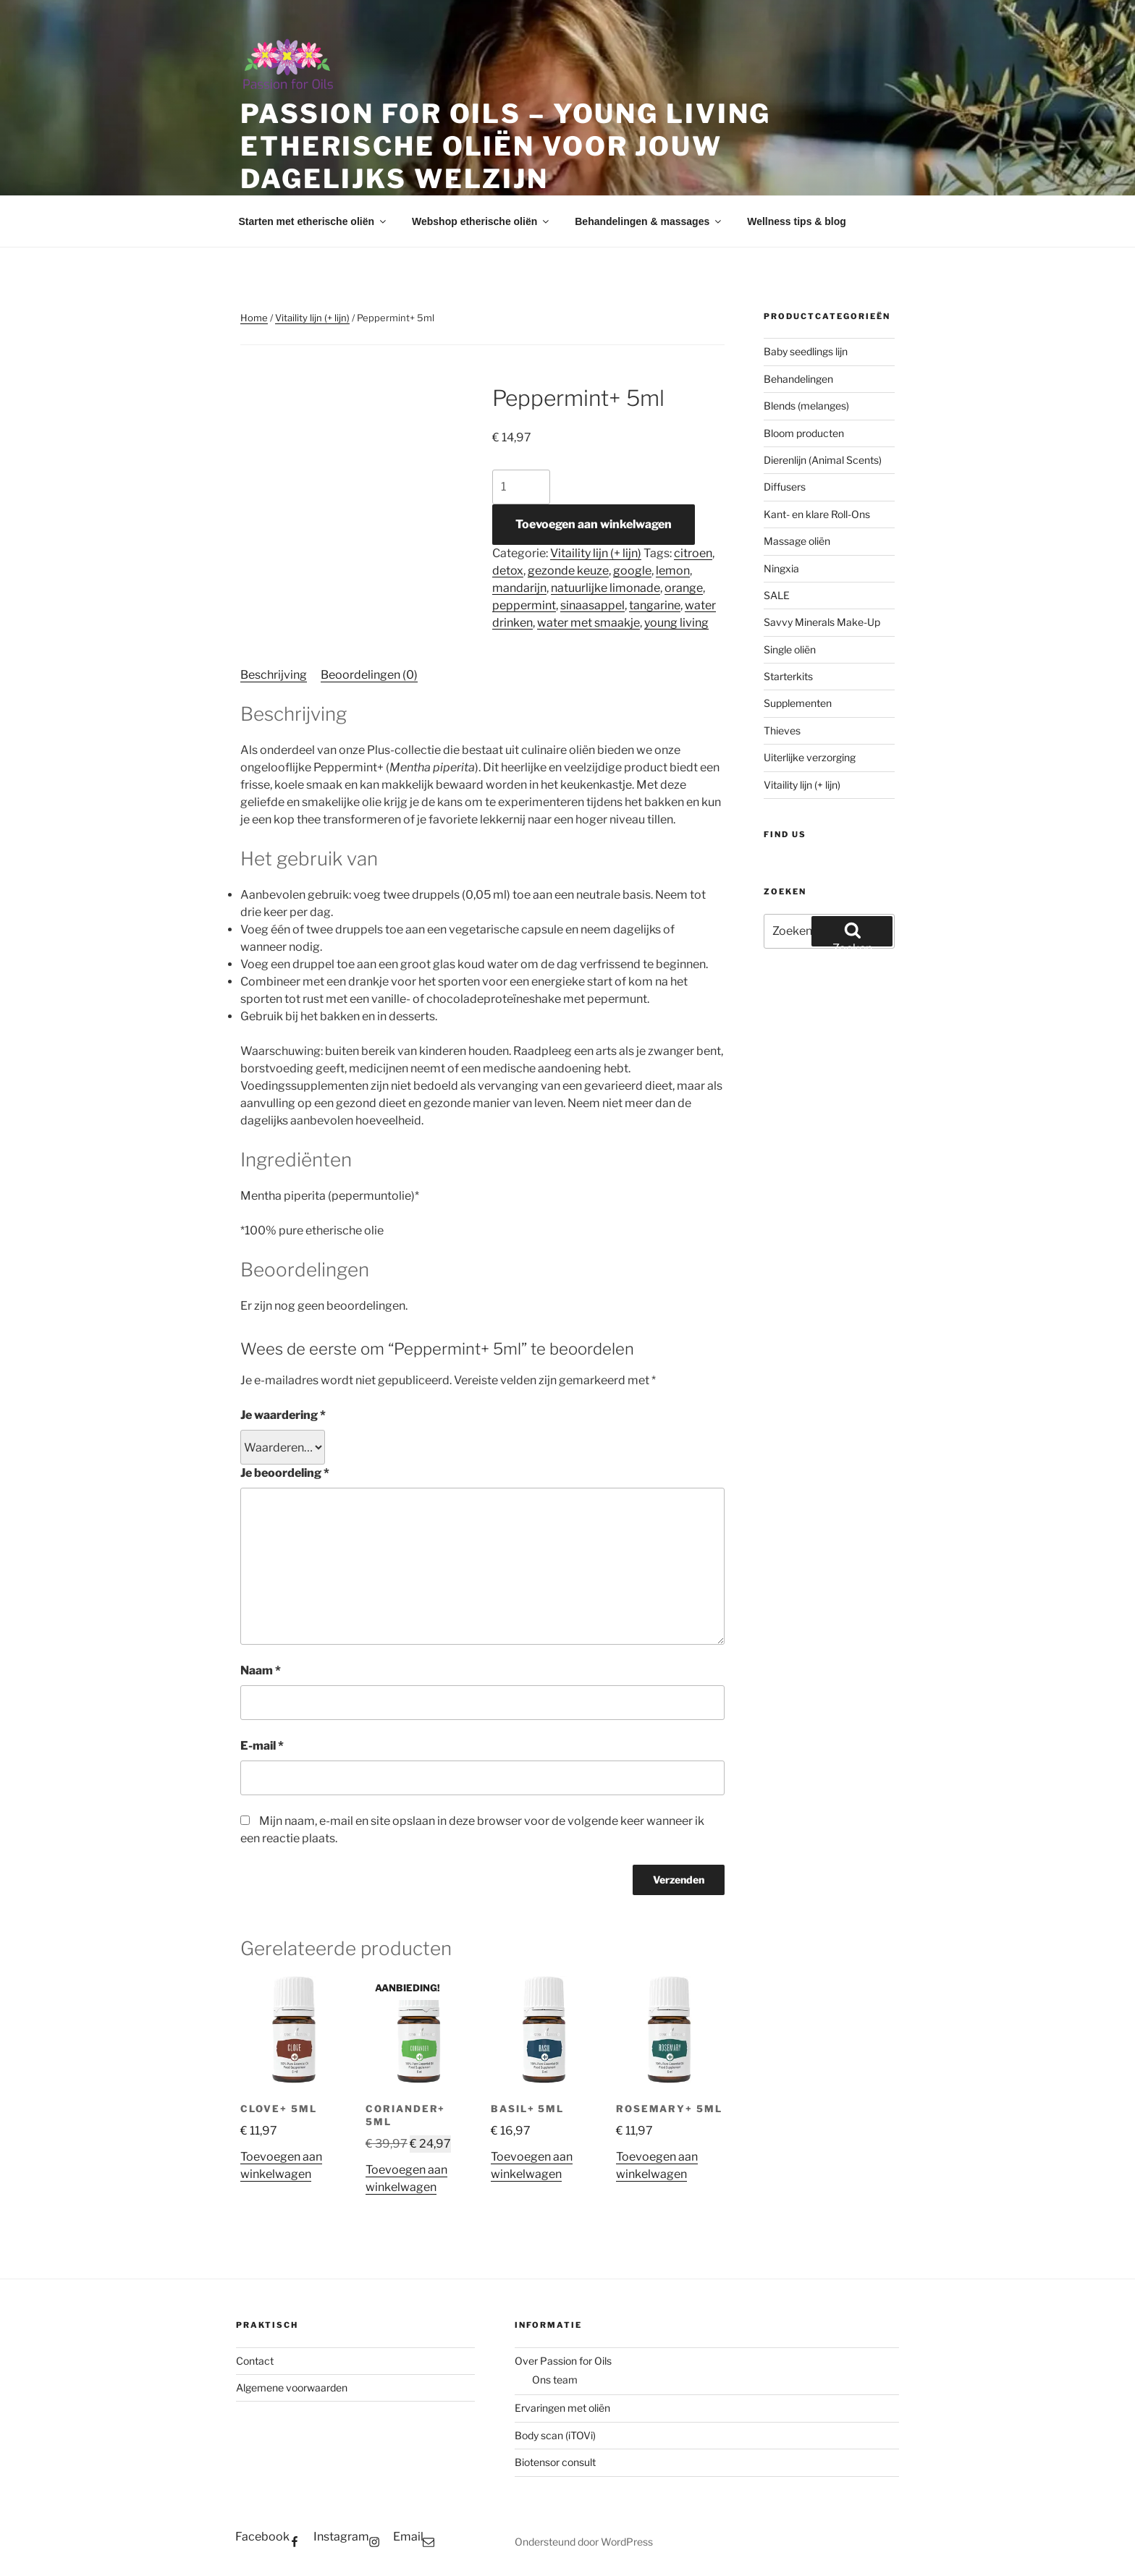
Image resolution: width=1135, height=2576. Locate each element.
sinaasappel (592, 605)
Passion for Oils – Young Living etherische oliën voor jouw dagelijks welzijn (505, 146)
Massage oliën (797, 541)
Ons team (555, 2379)
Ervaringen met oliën (562, 2408)
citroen (693, 553)
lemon (673, 570)
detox (507, 570)
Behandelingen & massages (649, 221)
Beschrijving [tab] (273, 675)
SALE (777, 595)
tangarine (654, 605)
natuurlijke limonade (605, 588)
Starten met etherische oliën (314, 221)
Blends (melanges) (806, 405)
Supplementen (798, 703)
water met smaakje (588, 623)
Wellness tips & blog (796, 221)
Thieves (782, 730)
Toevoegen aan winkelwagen (593, 524)
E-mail (262, 1746)
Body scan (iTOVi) (555, 2435)
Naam (260, 1670)
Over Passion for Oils (563, 2361)
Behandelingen (798, 379)
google (632, 570)
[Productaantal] (521, 487)
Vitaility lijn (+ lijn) (312, 317)
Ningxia (781, 568)
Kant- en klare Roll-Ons (817, 514)
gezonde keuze (568, 570)
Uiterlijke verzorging (810, 757)
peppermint (524, 605)
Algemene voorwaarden (291, 2387)
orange (683, 588)
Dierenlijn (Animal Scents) (823, 460)
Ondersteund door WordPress (584, 2541)
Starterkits (788, 676)
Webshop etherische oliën (481, 221)
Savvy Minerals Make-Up (822, 622)
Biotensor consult (555, 2462)
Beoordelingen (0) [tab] (369, 675)
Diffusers (785, 486)
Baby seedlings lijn (806, 351)
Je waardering (283, 1415)
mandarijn (519, 588)
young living (676, 623)
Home (254, 317)
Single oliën (790, 649)
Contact (255, 2361)
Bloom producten (804, 433)
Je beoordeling (284, 1473)
